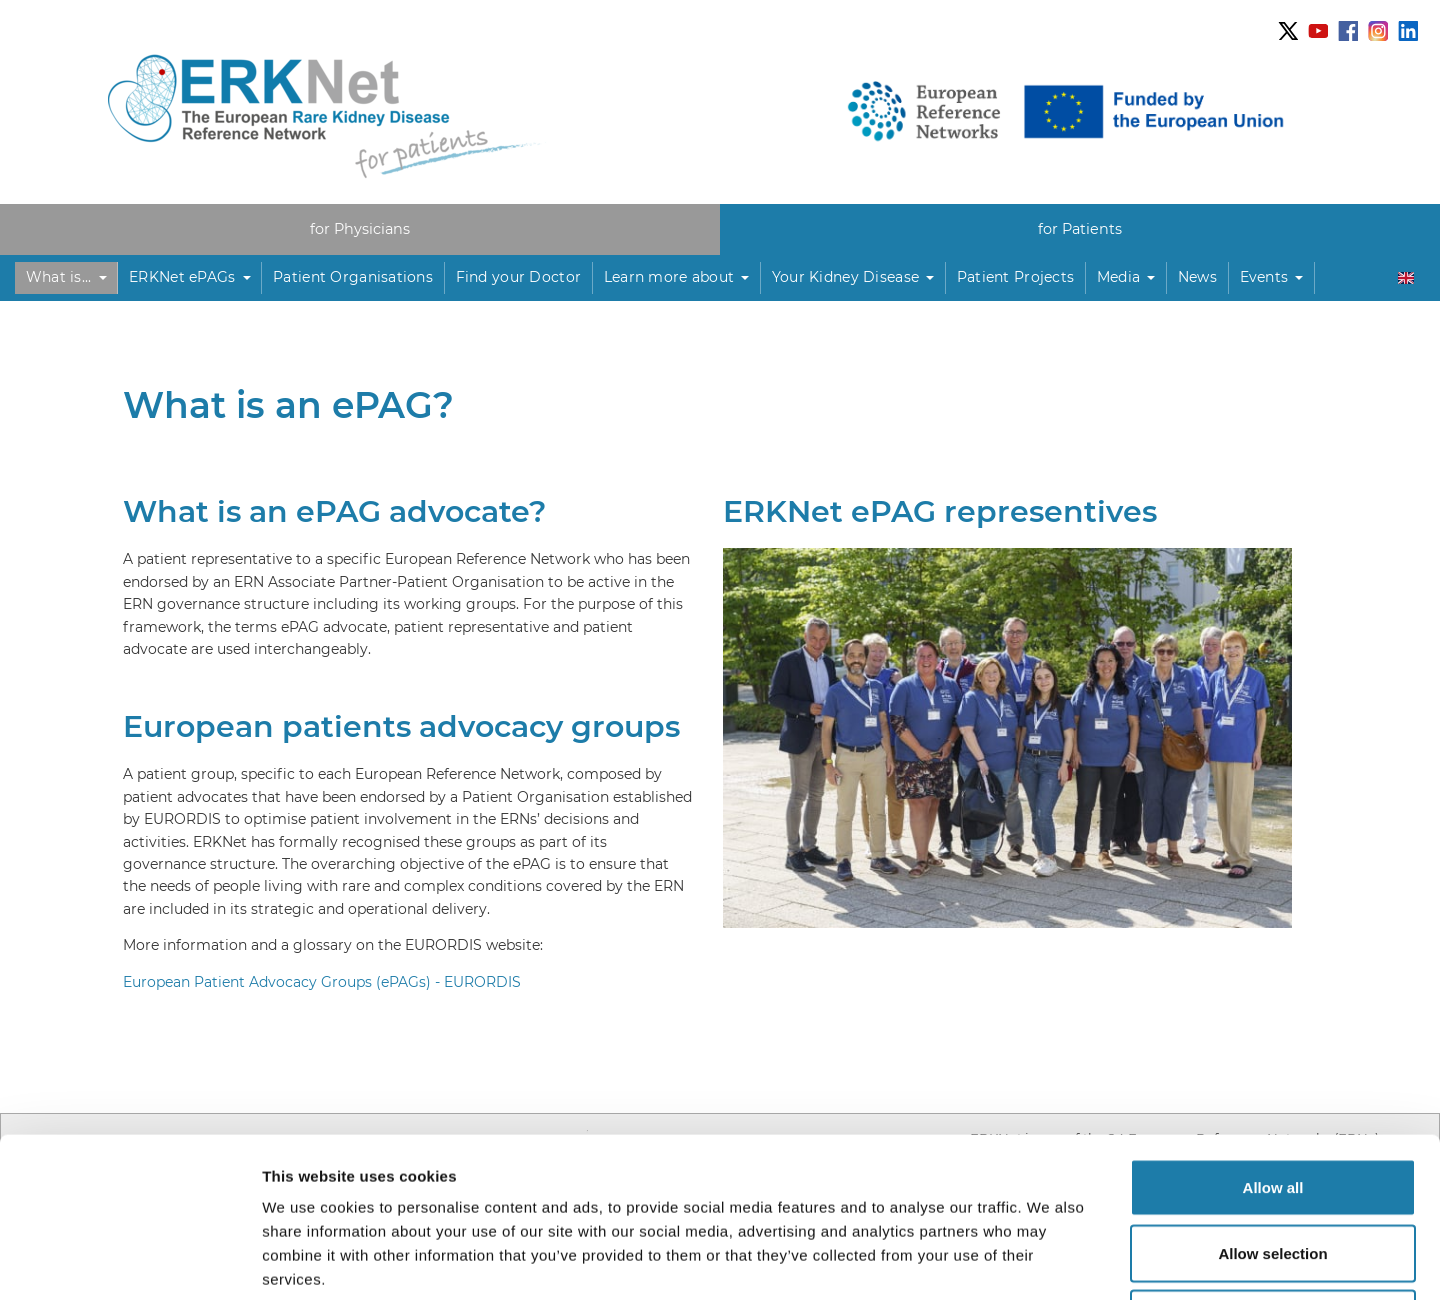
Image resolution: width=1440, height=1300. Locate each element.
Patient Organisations (353, 277)
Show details (1049, 1260)
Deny (1273, 1168)
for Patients (1080, 229)
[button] (66, 278)
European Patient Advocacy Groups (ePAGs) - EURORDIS (322, 982)
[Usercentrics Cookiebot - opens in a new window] (129, 1261)
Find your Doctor (518, 277)
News (1197, 277)
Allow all (1273, 1037)
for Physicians (360, 229)
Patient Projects (1015, 277)
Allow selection (1272, 1103)
